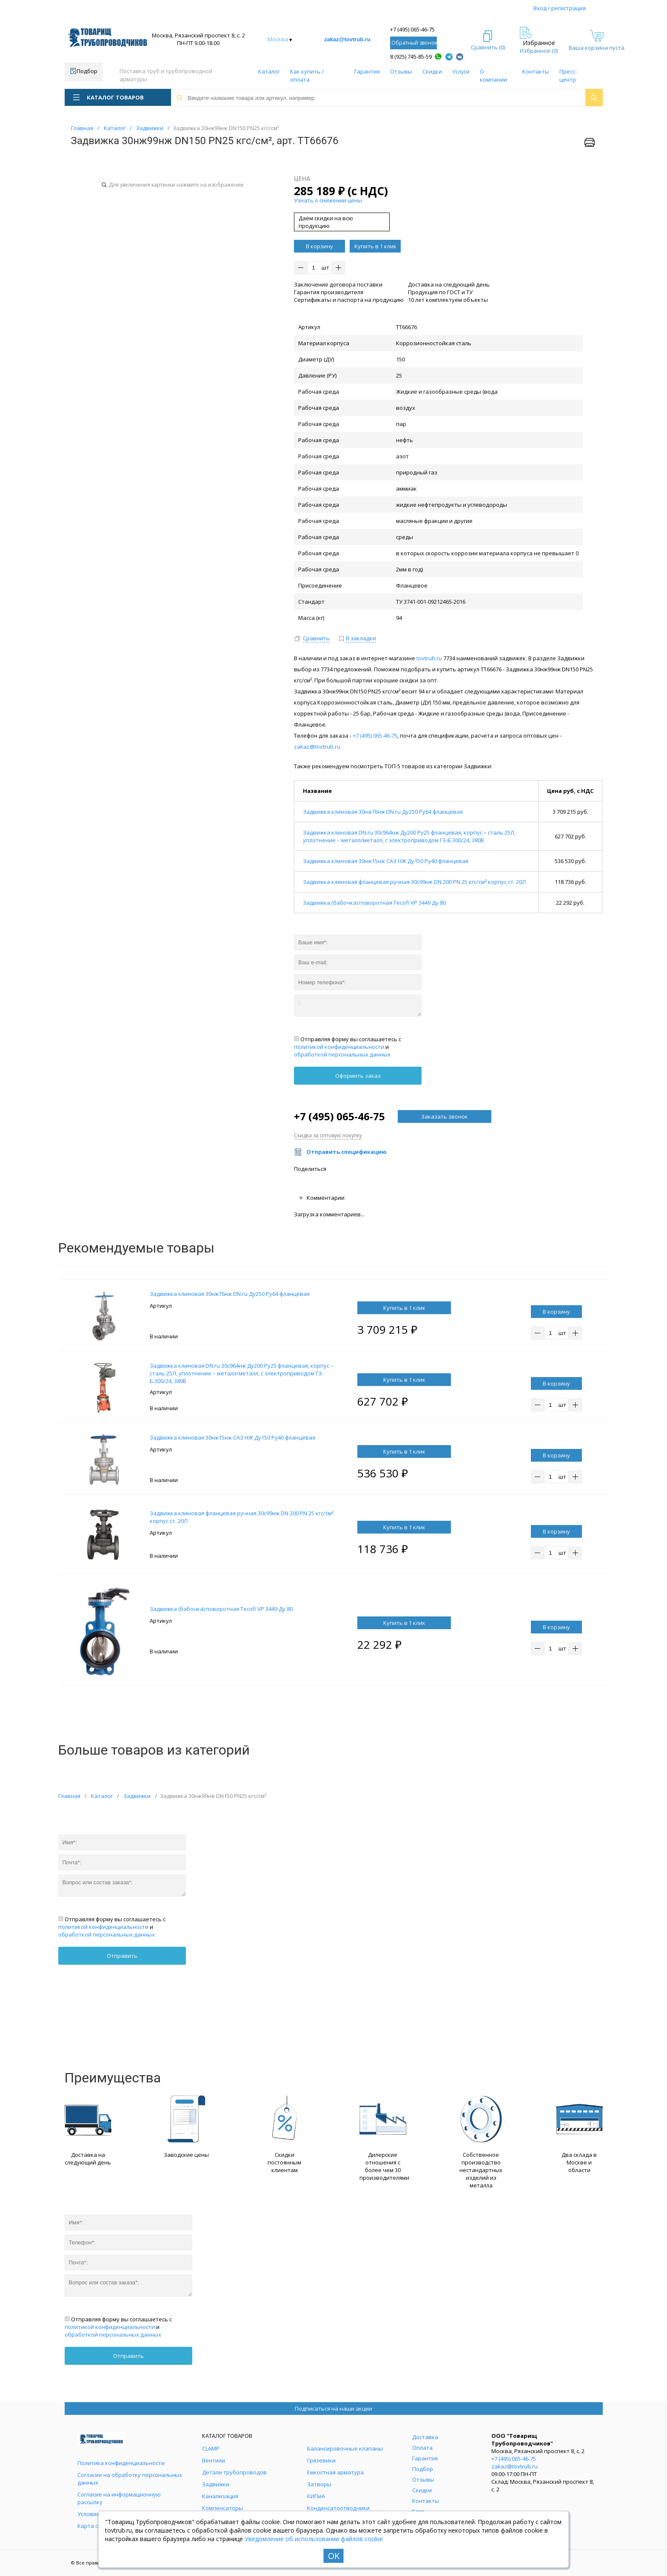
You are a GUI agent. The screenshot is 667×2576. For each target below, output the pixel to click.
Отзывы (401, 71)
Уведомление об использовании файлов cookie (314, 2539)
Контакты (535, 71)
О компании (493, 75)
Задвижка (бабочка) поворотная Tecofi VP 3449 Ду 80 (374, 902)
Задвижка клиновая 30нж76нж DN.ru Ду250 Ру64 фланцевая (383, 811)
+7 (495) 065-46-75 (412, 29)
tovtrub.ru (429, 658)
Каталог (269, 71)
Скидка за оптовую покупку (328, 1135)
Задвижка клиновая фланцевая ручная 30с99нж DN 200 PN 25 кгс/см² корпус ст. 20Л (414, 882)
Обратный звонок (414, 42)
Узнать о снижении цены (328, 200)
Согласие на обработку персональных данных (129, 2478)
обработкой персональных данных (342, 1054)
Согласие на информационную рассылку (119, 2498)
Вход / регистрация (559, 8)
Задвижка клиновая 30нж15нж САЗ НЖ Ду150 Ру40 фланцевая (385, 861)
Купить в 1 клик (375, 246)
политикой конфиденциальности (339, 1047)
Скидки (432, 71)
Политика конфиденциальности (121, 2463)
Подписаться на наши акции (333, 2408)
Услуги (461, 71)
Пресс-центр (568, 75)
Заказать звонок (444, 1116)
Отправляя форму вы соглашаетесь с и (347, 1046)
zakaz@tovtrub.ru (347, 39)
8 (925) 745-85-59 (411, 56)
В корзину (319, 246)
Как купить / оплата (307, 75)
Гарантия (367, 71)
